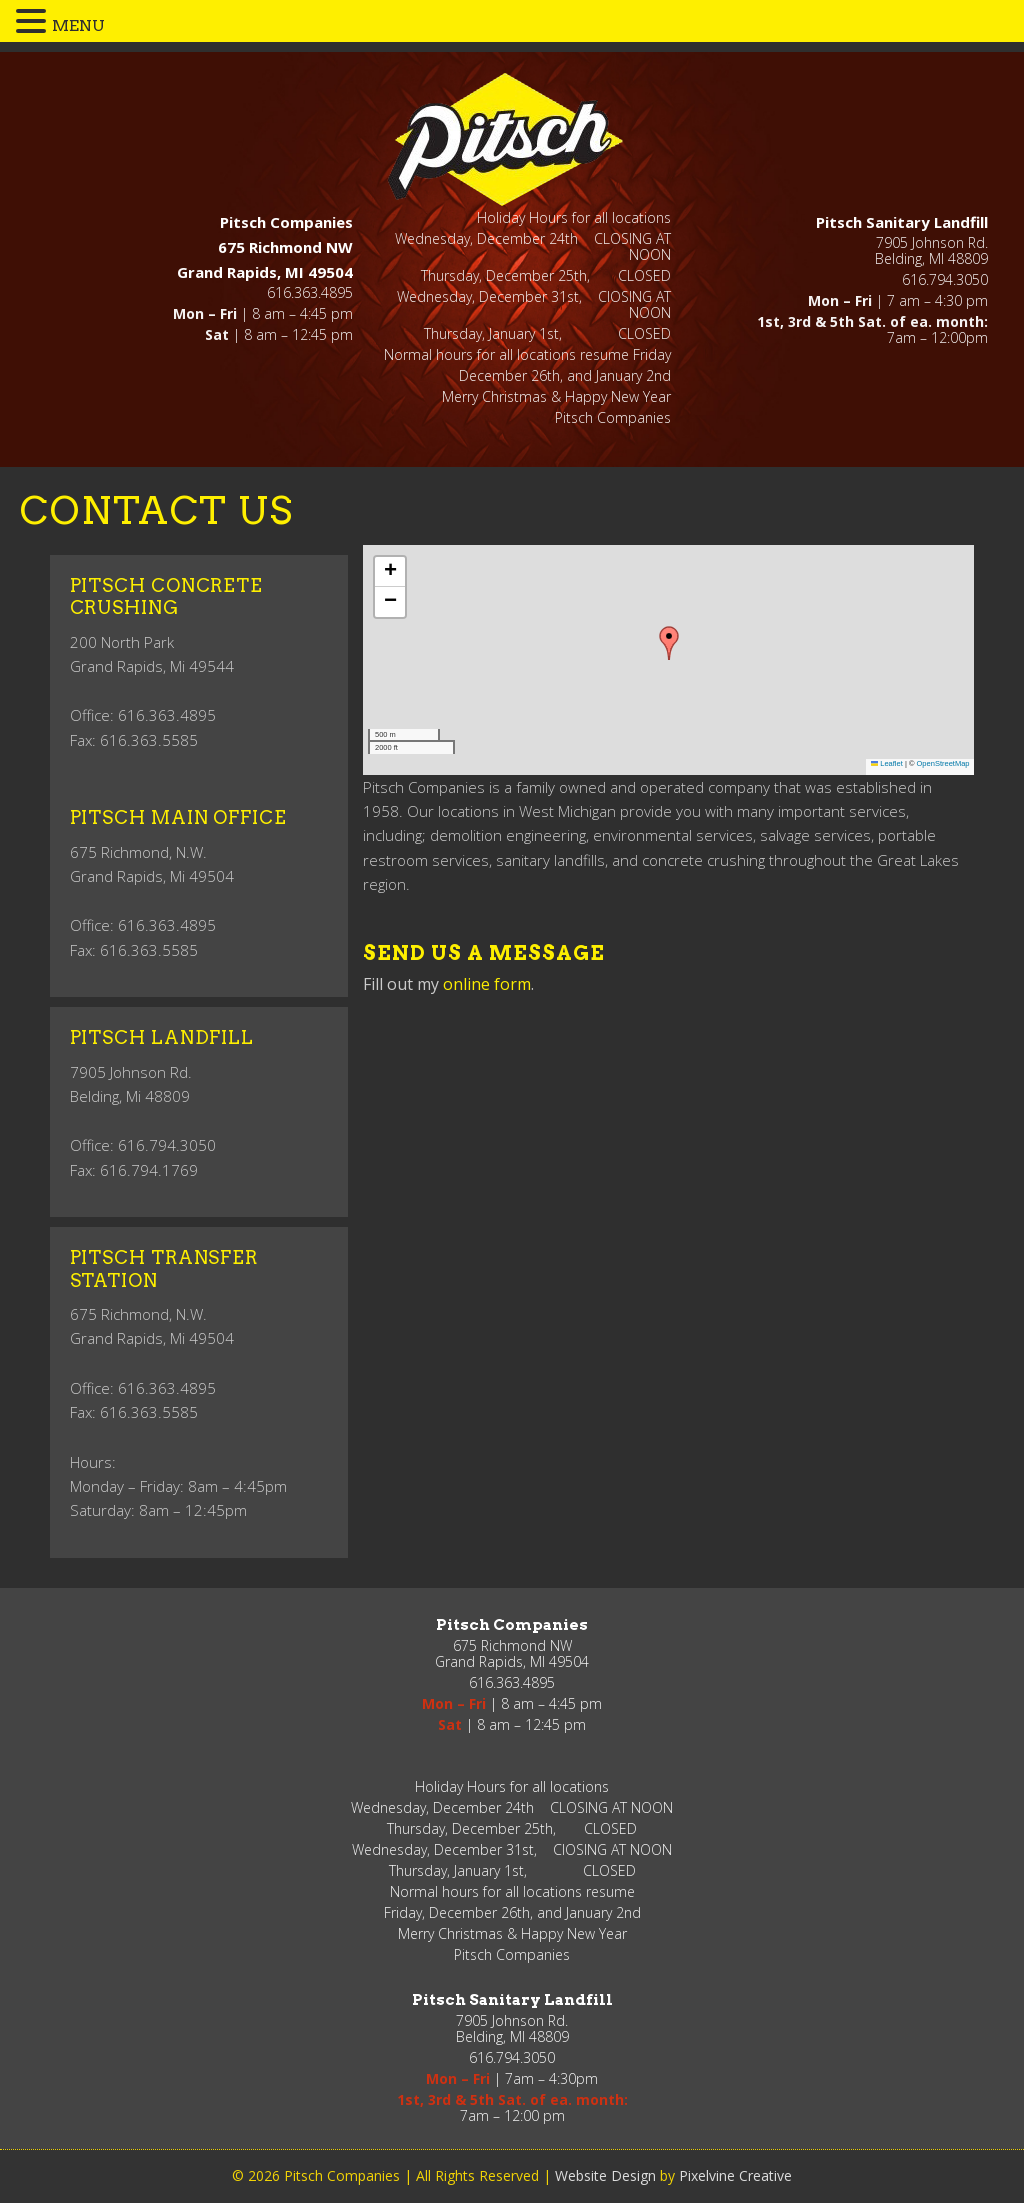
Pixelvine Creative (735, 2175)
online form (487, 984)
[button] (669, 643)
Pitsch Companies (509, 138)
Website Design (605, 2175)
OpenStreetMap (943, 763)
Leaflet (887, 763)
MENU (78, 25)
